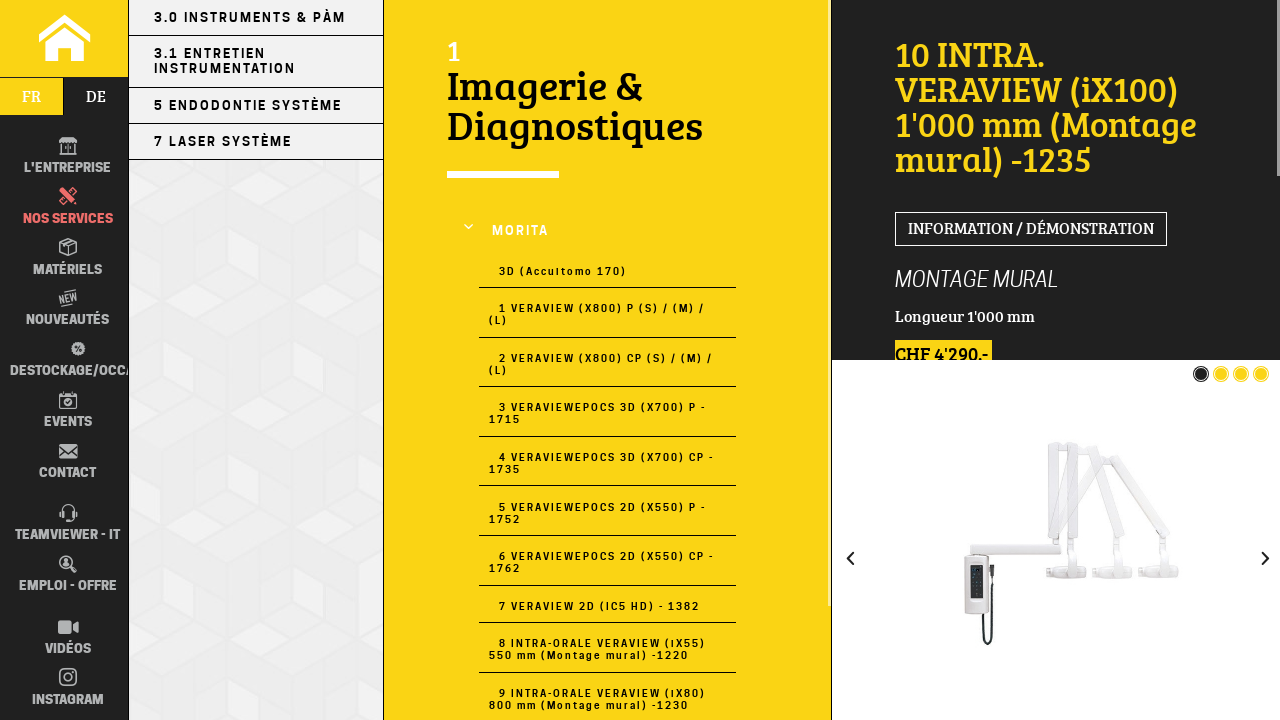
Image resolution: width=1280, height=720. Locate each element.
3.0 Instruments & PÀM (250, 17)
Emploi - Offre (68, 574)
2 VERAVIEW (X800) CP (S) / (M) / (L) (600, 364)
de (96, 96)
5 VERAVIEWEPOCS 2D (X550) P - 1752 (597, 513)
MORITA (520, 230)
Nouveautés (67, 308)
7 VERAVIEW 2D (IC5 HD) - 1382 (599, 606)
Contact (67, 461)
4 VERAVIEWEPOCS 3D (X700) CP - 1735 (601, 463)
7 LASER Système (223, 141)
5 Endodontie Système (248, 105)
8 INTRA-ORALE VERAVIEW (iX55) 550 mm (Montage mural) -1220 (597, 649)
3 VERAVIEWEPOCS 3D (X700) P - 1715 (597, 413)
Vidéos (68, 637)
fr (31, 96)
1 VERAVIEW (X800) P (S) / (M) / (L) (596, 314)
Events (68, 410)
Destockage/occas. (78, 359)
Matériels (67, 257)
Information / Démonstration (1031, 228)
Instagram (68, 687)
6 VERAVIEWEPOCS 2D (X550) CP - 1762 (601, 562)
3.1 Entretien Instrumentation (225, 61)
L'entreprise (67, 156)
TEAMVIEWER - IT (67, 523)
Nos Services (68, 206)
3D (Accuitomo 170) (563, 271)
